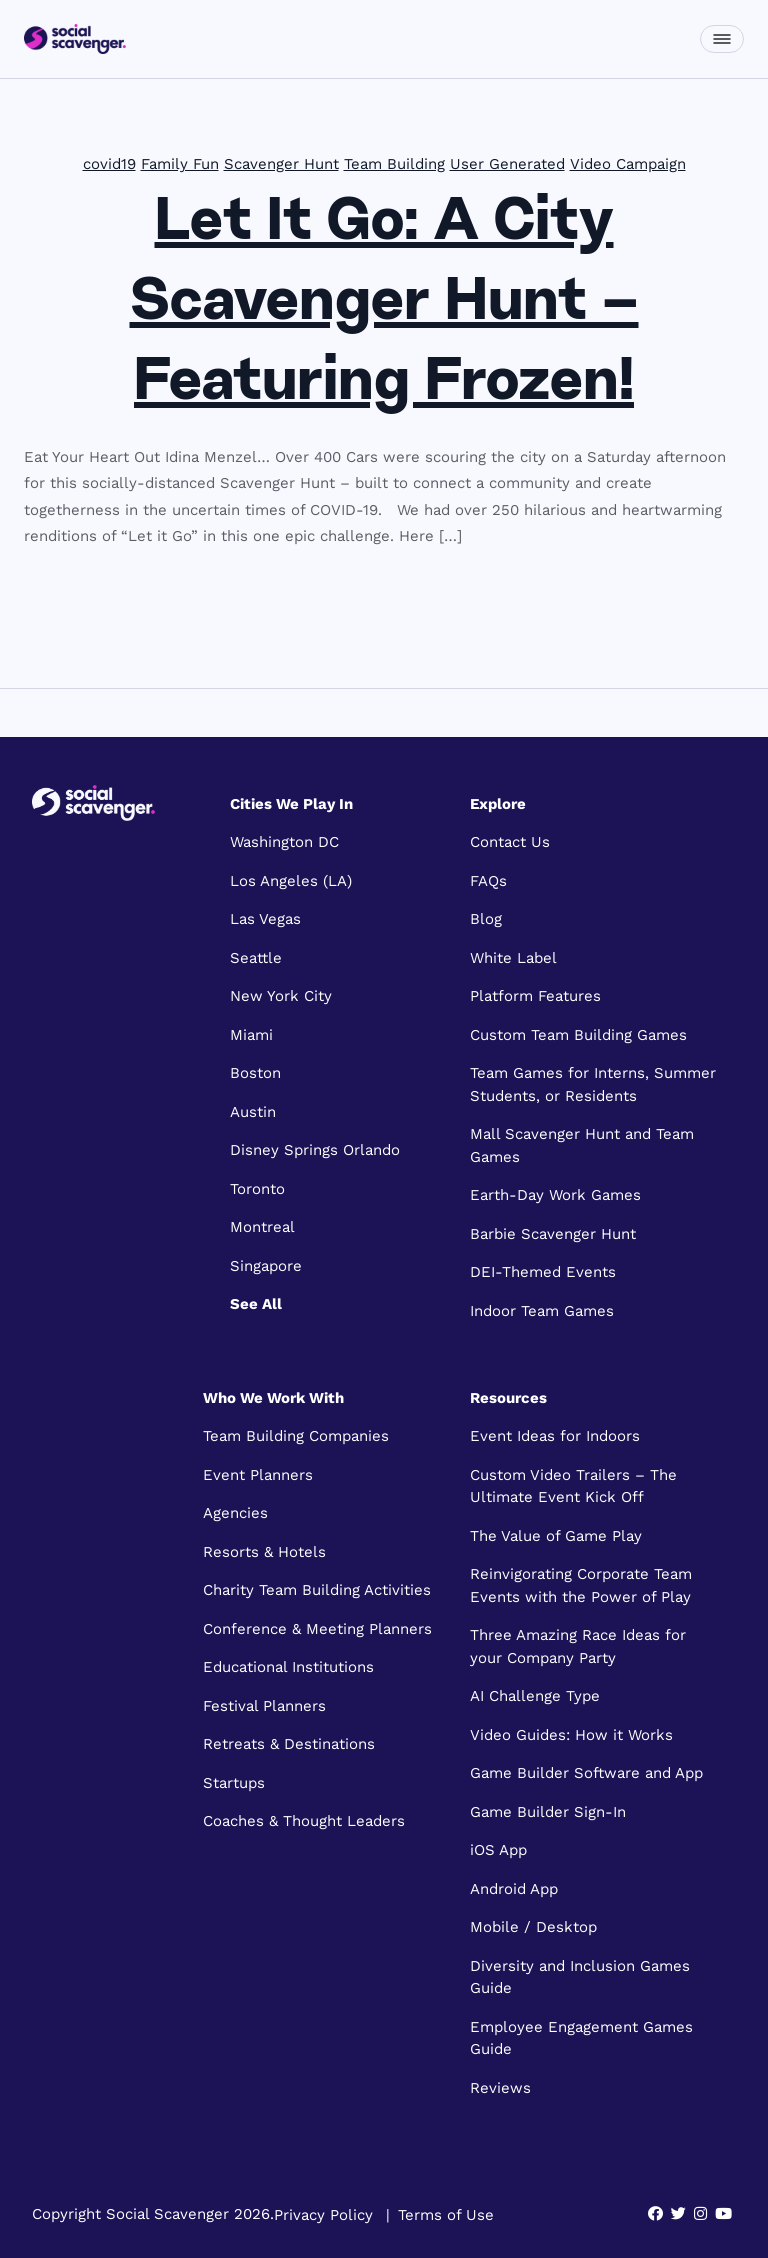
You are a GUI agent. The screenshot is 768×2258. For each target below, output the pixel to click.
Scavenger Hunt (281, 164)
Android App (514, 1889)
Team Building (394, 164)
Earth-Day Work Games (555, 1195)
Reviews (500, 2088)
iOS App (498, 1850)
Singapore (266, 1266)
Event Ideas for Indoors (555, 1436)
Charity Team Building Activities (317, 1590)
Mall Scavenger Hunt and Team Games (582, 1145)
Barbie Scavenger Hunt (553, 1234)
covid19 (109, 164)
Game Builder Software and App (586, 1773)
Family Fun (180, 164)
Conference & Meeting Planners (317, 1629)
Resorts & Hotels (264, 1552)
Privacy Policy (323, 2214)
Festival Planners (264, 1706)
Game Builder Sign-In (548, 1812)
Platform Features (535, 996)
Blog (486, 919)
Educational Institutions (288, 1667)
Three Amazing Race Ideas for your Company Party (578, 1646)
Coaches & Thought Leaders (304, 1821)
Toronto (257, 1189)
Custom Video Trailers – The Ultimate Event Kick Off (573, 1486)
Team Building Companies (296, 1436)
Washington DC (284, 842)
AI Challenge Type (535, 1696)
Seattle (256, 958)
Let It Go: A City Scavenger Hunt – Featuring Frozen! (384, 304)
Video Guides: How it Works (571, 1735)
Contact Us (510, 842)
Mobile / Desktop (533, 1927)
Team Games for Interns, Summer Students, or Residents (593, 1084)
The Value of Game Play (556, 1536)
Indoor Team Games (542, 1311)
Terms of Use (446, 2214)
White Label (513, 958)
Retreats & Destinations (289, 1744)
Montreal (262, 1227)
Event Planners (258, 1475)
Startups (234, 1783)
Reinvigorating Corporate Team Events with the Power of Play (581, 1585)
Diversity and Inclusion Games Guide (580, 1977)
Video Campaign (628, 164)
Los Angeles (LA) (291, 881)
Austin (253, 1112)
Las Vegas (265, 919)
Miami (251, 1035)
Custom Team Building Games (578, 1035)
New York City (281, 996)
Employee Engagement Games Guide (581, 2038)
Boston (255, 1073)
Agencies (235, 1513)
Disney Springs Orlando (315, 1150)
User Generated (507, 164)
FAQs (488, 881)
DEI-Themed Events (543, 1272)
